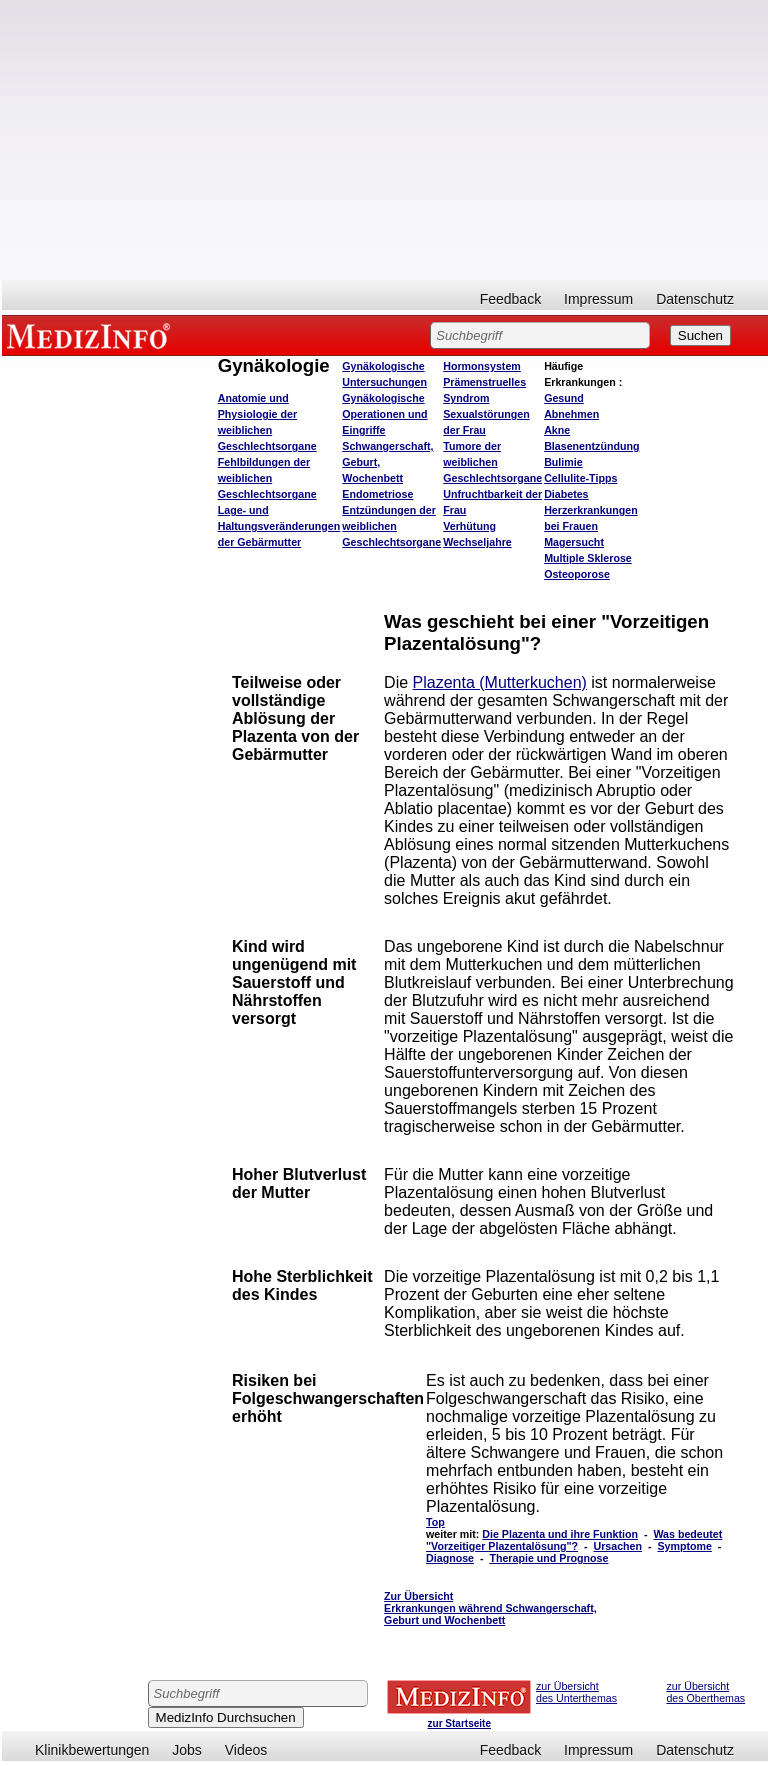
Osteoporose (577, 574)
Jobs (187, 1750)
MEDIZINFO (92, 335)
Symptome (684, 1546)
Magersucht (574, 542)
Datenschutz (695, 299)
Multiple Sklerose (588, 558)
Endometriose (377, 494)
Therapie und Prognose (548, 1558)
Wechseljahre (477, 542)
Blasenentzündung (591, 446)
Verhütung (469, 526)
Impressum (598, 299)
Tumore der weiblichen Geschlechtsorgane (492, 462)
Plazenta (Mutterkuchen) (500, 682)
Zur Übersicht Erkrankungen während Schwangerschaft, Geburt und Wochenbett (490, 1608)
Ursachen (617, 1546)
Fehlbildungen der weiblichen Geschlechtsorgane (267, 478)
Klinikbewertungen (92, 1750)
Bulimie (563, 462)
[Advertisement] (385, 140)
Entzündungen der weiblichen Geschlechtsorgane (391, 526)
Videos (246, 1750)
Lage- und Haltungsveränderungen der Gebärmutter (279, 526)
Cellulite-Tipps (580, 478)
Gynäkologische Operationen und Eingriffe (384, 414)
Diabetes (566, 494)
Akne (557, 430)
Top (435, 1522)
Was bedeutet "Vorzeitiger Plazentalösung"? (574, 1540)
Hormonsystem (482, 366)
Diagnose (450, 1558)
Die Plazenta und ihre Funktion (560, 1534)
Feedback (510, 299)
